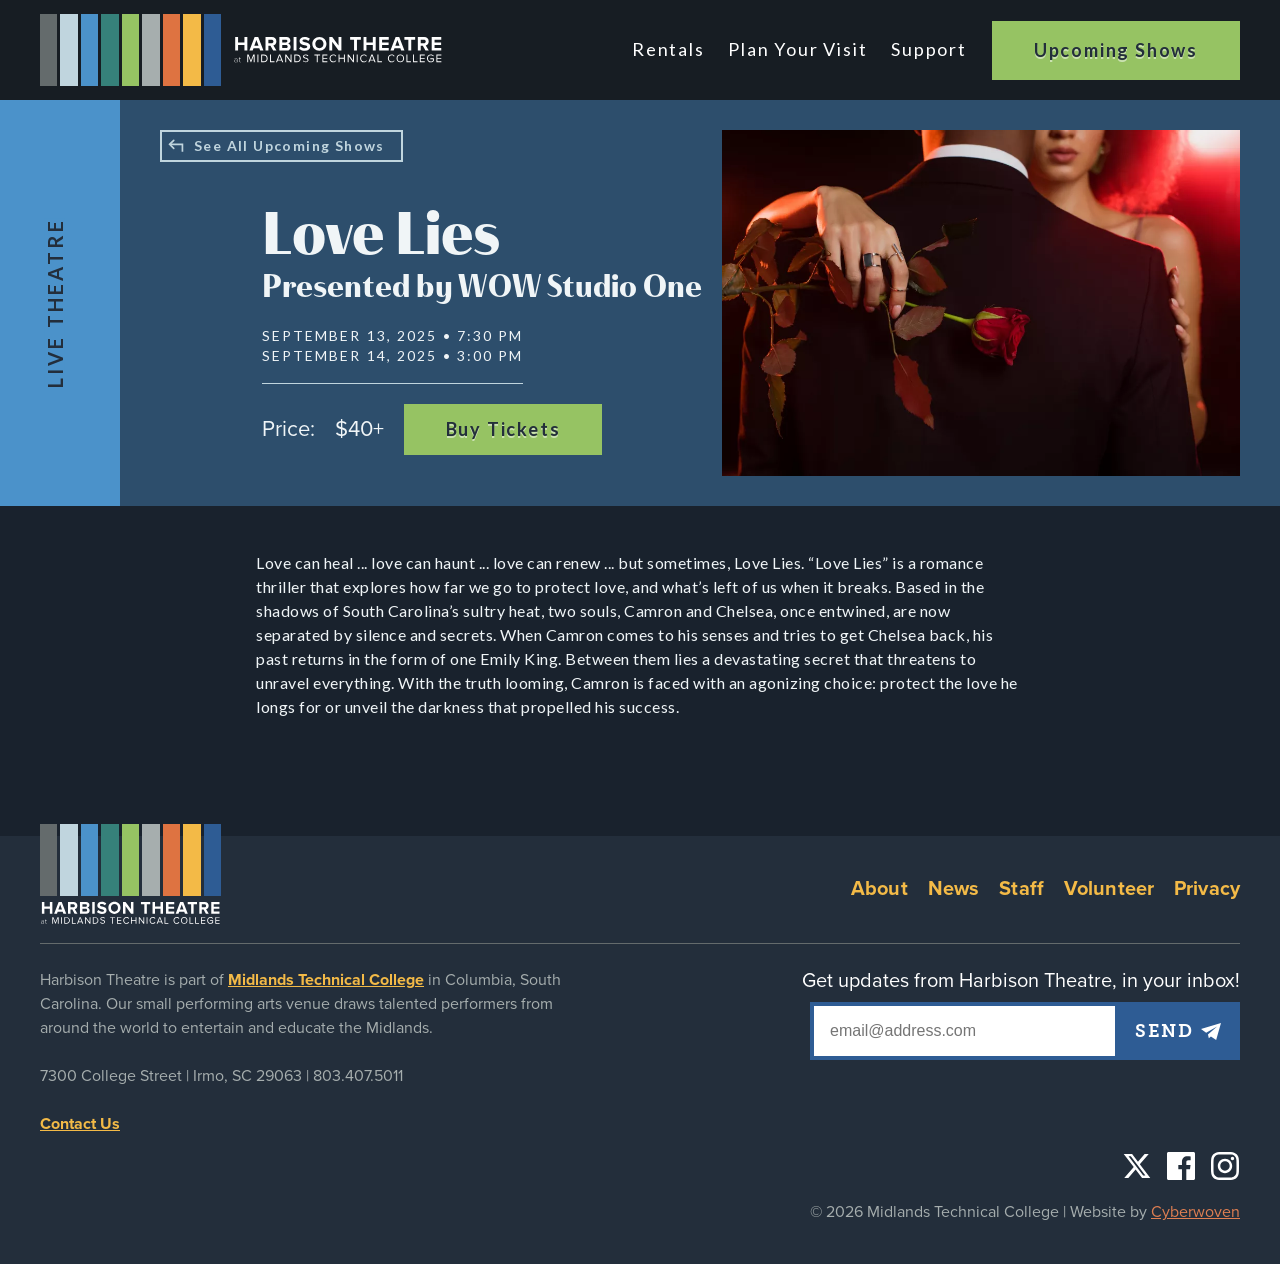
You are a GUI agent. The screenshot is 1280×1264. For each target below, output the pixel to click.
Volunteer (1109, 889)
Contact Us (80, 1124)
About (879, 889)
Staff (1021, 889)
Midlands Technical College (326, 980)
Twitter (1137, 1166)
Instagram (1225, 1166)
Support (929, 49)
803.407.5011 (358, 1076)
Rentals (670, 49)
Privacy (1207, 889)
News (954, 889)
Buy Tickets (503, 429)
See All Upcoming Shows (289, 145)
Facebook (1181, 1166)
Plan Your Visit (798, 49)
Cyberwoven (1195, 1212)
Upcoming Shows (1116, 50)
